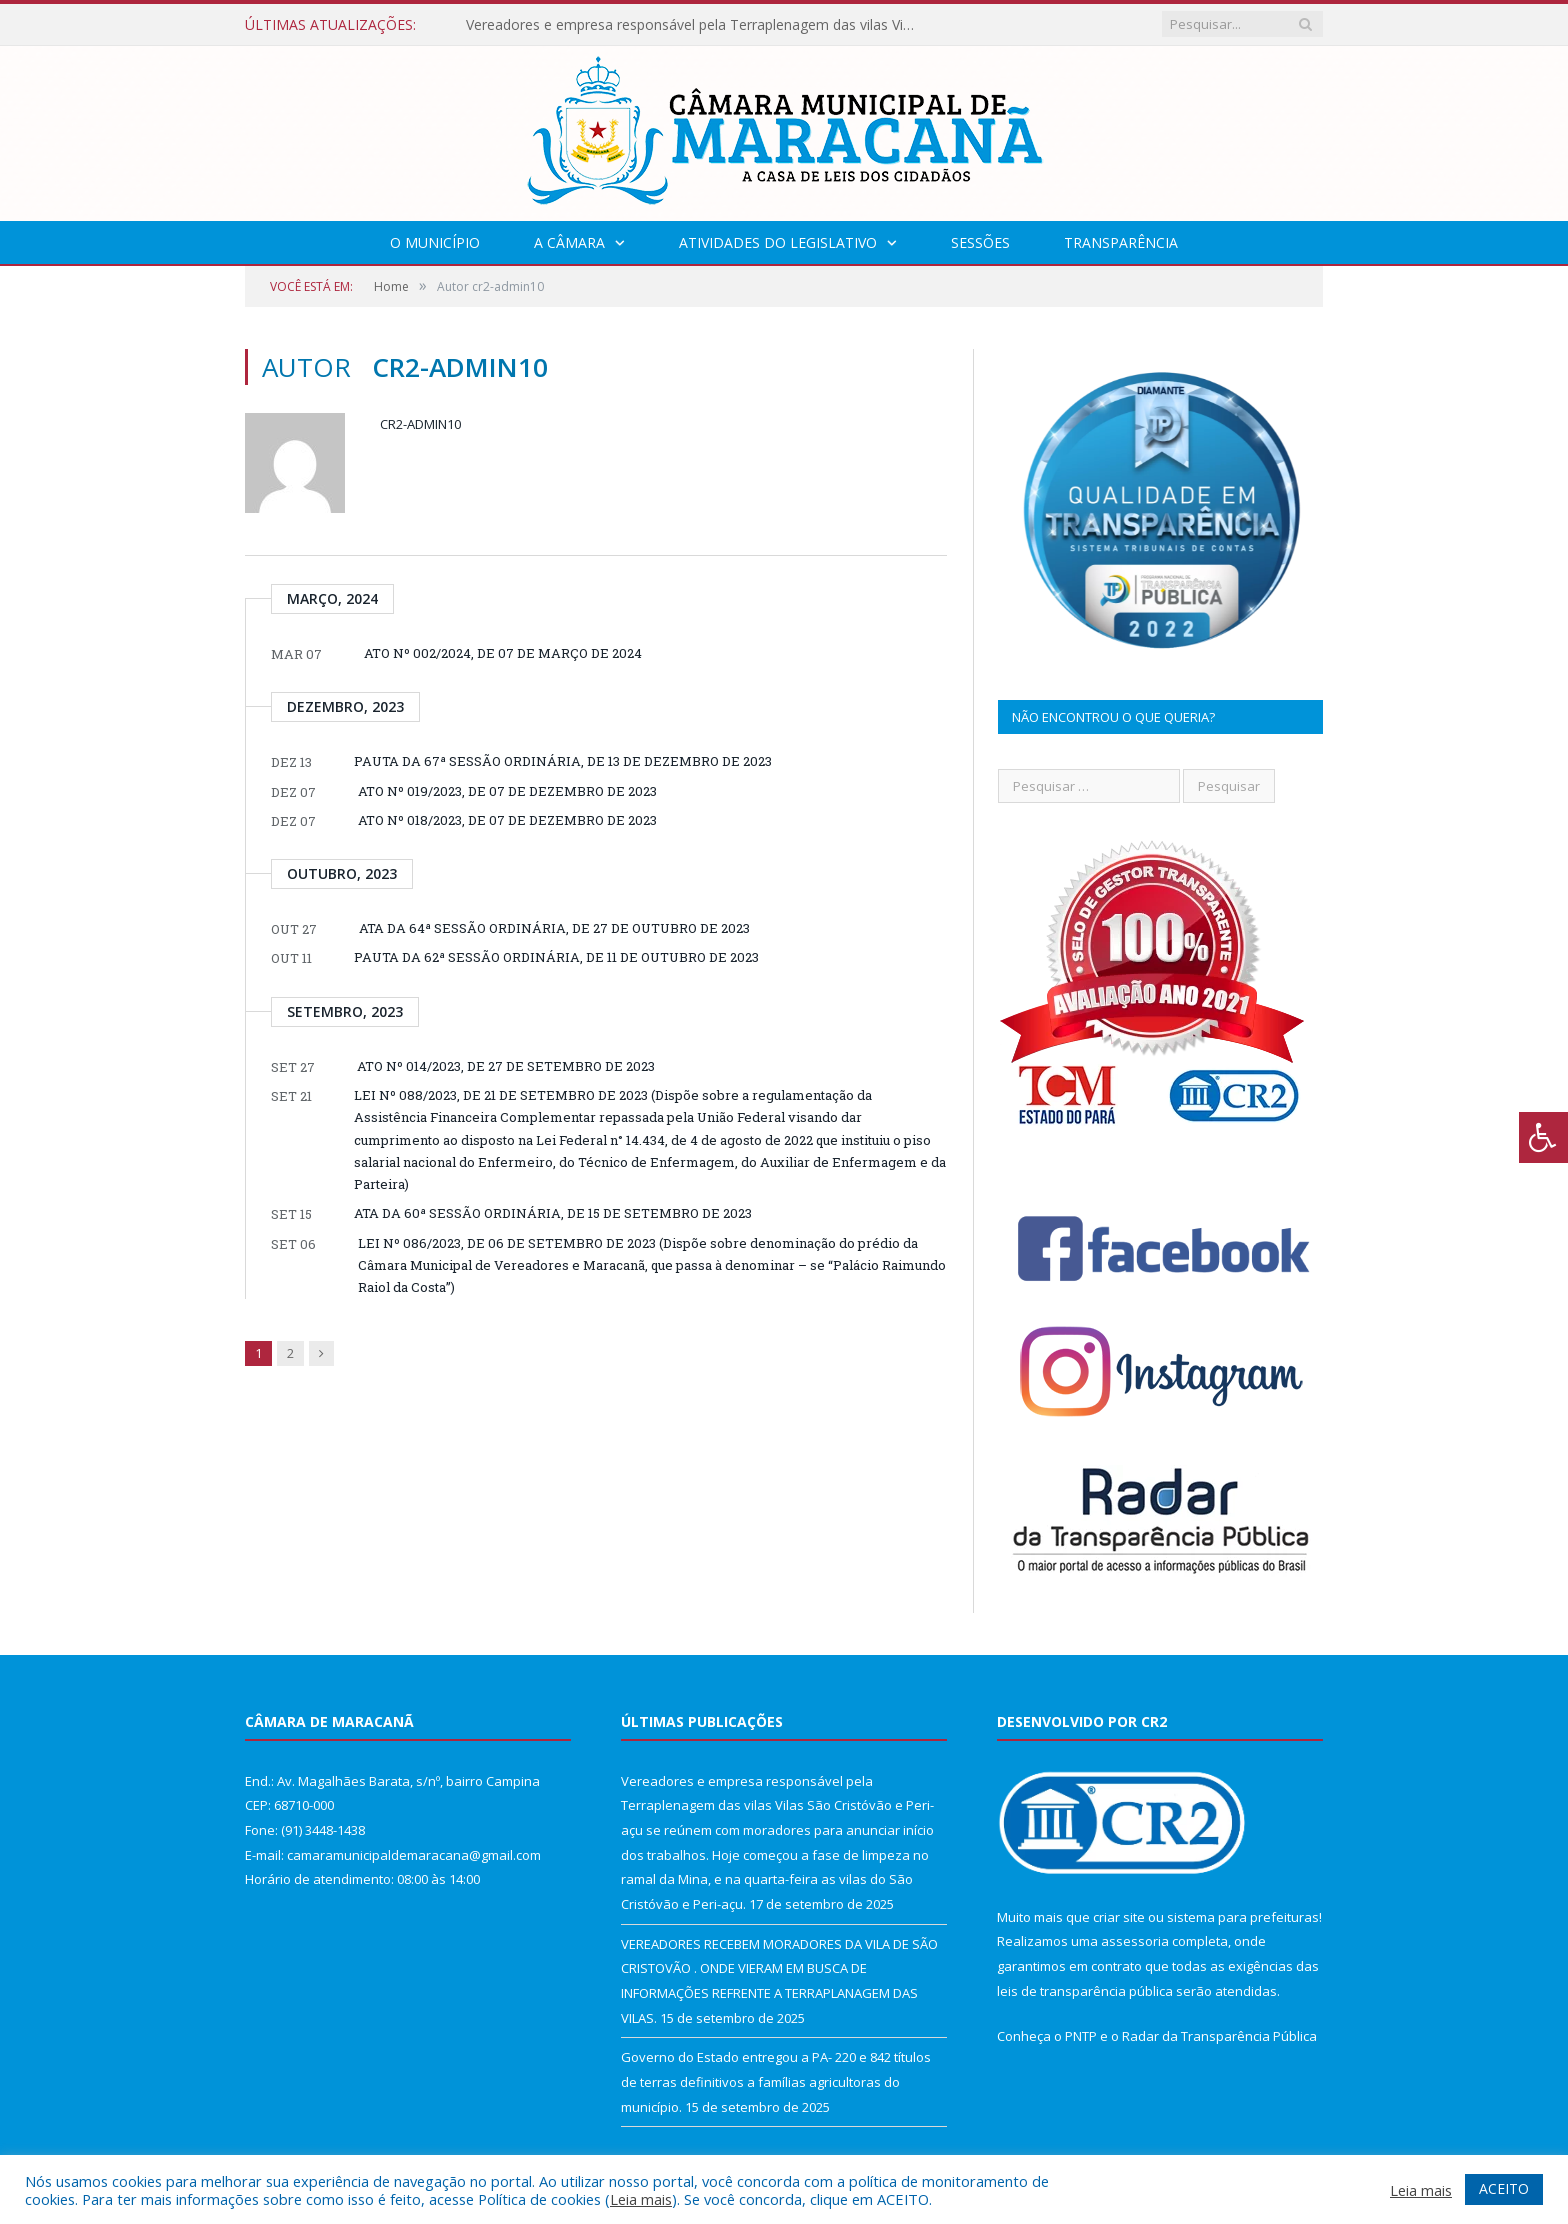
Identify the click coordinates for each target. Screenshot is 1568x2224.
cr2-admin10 (420, 424)
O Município (435, 242)
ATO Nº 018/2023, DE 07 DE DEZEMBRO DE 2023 (507, 820)
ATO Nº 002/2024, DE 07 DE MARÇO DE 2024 (503, 653)
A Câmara (569, 242)
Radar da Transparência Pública (1219, 2036)
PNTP (1081, 2036)
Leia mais (641, 2199)
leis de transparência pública (1085, 1991)
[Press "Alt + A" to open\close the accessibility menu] (1543, 1137)
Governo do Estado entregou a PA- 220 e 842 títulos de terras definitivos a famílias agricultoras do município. (776, 2081)
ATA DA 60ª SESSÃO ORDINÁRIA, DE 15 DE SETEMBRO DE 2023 (553, 1213)
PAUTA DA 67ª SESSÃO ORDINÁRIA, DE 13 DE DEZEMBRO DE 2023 (563, 761)
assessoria (1135, 1941)
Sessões (980, 242)
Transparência (1121, 242)
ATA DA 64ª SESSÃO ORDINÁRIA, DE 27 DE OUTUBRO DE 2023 (554, 928)
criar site (1119, 1917)
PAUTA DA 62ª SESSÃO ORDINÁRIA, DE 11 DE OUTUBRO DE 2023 (556, 957)
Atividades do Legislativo (778, 242)
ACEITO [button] (1504, 2188)
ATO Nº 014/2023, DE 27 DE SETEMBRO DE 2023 (506, 1066)
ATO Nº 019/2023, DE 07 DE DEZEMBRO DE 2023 (507, 791)
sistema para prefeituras (1243, 1917)
